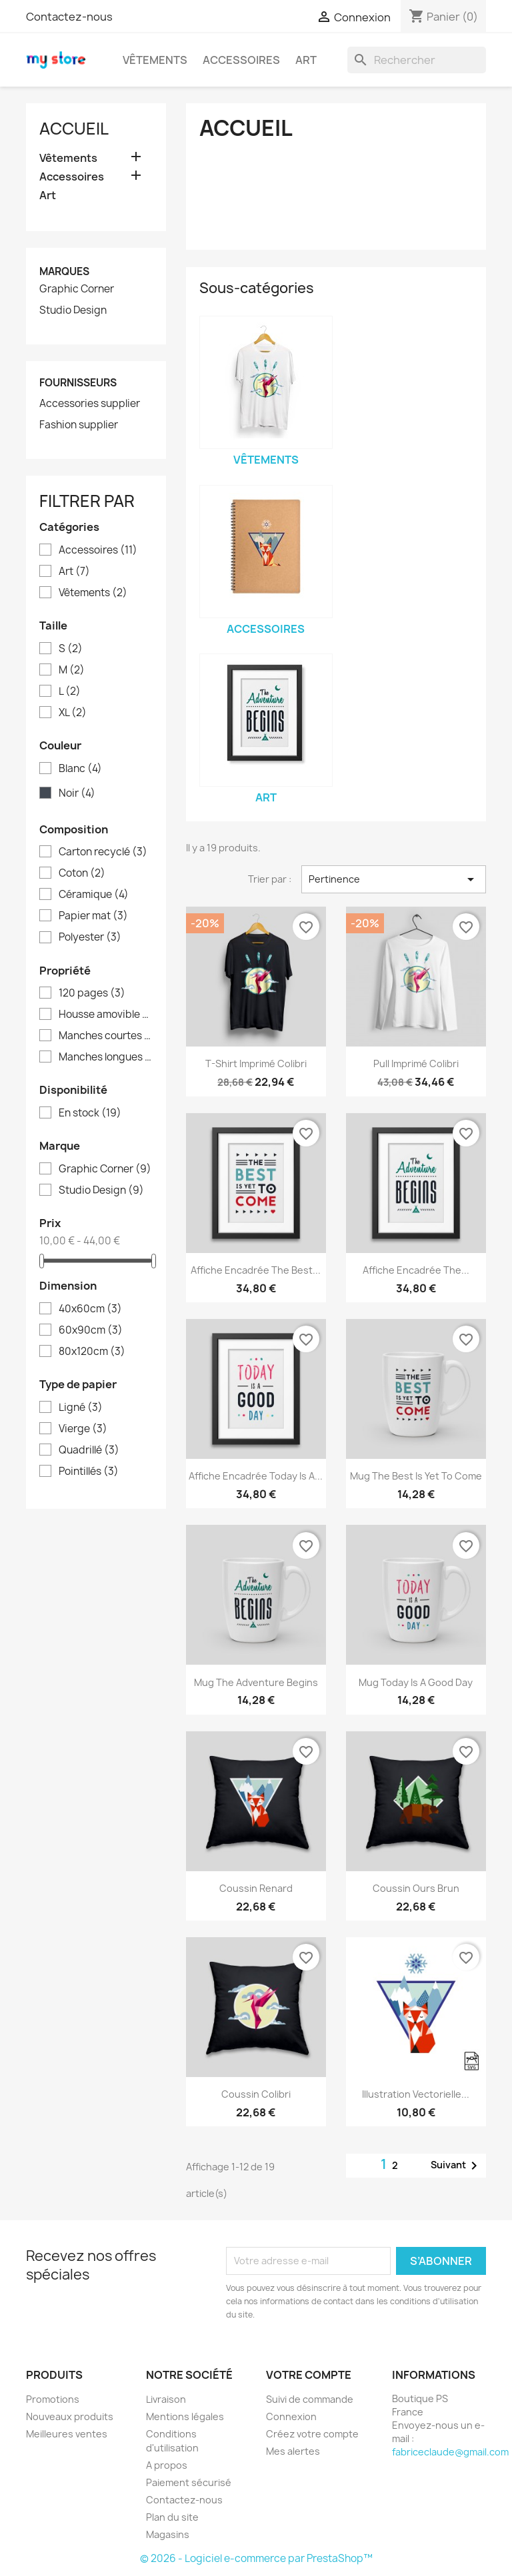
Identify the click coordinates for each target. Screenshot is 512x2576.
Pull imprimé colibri (416, 1063)
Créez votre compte (312, 2433)
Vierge (83, 1429)
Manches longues (105, 1057)
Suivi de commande (309, 2399)
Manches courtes (105, 1036)
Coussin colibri (256, 2094)
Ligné (81, 1407)
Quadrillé (89, 1450)
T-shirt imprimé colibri (256, 1063)
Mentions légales (185, 2416)
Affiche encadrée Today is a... (256, 1476)
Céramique (94, 894)
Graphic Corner (76, 289)
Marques (64, 271)
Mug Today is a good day (416, 1682)
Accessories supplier (89, 403)
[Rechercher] (416, 60)
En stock (90, 1113)
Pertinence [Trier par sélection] (394, 879)
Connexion (291, 2416)
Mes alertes (293, 2451)
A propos (166, 2465)
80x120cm (92, 1351)
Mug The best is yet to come (416, 1476)
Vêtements (155, 60)
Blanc (80, 768)
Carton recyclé (103, 852)
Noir (77, 793)
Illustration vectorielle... (415, 2094)
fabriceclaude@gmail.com (450, 2451)
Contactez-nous (69, 16)
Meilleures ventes (66, 2433)
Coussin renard (256, 1888)
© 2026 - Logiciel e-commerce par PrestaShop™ (256, 2558)
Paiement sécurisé (188, 2482)
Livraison (166, 2399)
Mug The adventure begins (256, 1682)
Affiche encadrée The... (416, 1270)
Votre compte (308, 2374)
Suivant (456, 2166)
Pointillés (89, 1471)
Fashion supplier (78, 425)
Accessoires (241, 60)
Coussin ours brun (416, 1888)
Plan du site (172, 2517)
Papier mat (93, 916)
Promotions (52, 2399)
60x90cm (91, 1330)
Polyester (90, 937)
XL (73, 712)
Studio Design (73, 310)
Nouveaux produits (69, 2416)
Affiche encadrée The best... (256, 1270)
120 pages (92, 993)
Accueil (74, 128)
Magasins (167, 2534)
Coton (82, 873)
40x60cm (90, 1309)
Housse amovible (105, 1014)
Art (306, 60)
